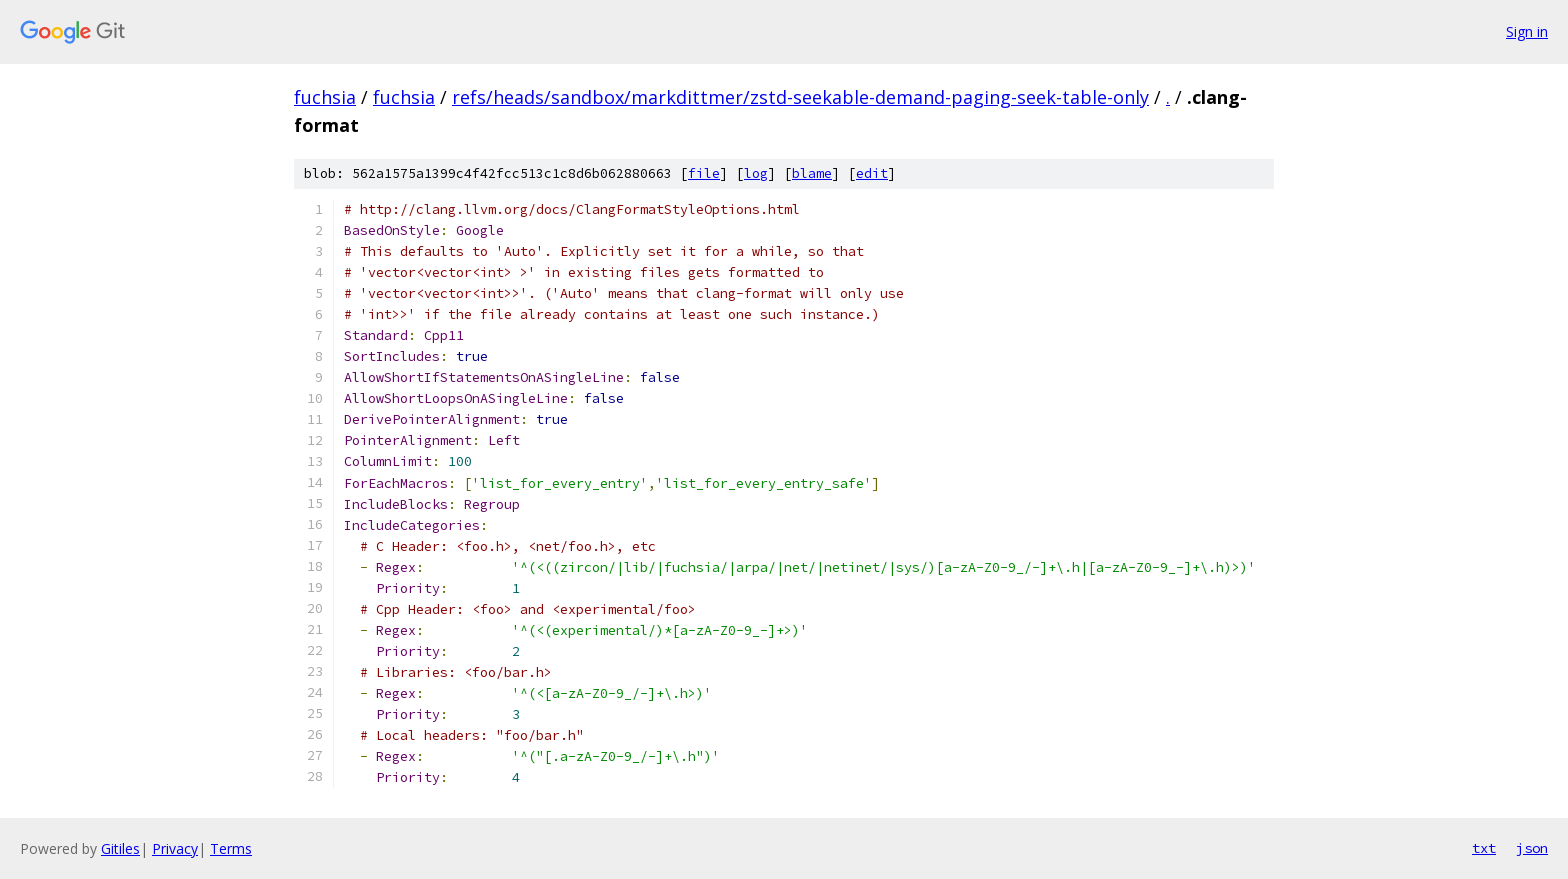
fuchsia (325, 97)
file (704, 173)
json (1532, 848)
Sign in (1527, 31)
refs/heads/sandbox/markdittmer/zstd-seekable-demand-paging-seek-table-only (800, 97)
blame (812, 173)
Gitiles (120, 848)
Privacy (175, 848)
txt (1484, 848)
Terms (231, 848)
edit (872, 173)
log (756, 173)
